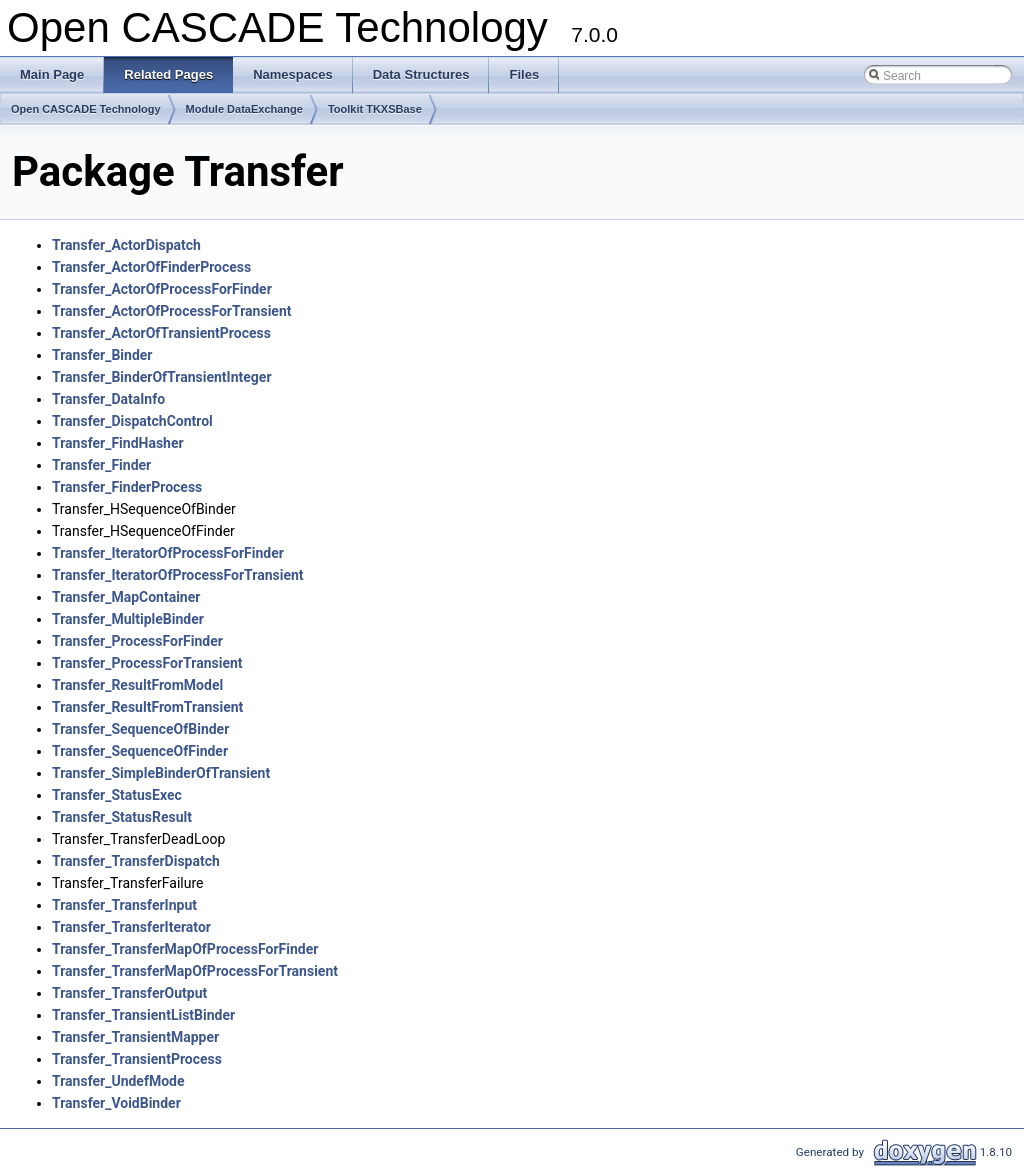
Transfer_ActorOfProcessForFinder (162, 289)
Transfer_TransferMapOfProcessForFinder (185, 949)
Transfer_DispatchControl (132, 421)
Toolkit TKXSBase (375, 109)
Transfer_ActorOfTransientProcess (161, 333)
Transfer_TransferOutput (129, 993)
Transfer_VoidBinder (116, 1103)
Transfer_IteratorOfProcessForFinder (168, 553)
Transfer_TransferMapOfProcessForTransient (195, 971)
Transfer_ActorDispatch (126, 245)
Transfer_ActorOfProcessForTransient (172, 311)
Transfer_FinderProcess (127, 487)
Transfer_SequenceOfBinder (140, 729)
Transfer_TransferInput (124, 905)
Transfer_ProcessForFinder (137, 641)
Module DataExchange (244, 109)
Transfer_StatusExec (117, 795)
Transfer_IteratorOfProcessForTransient (178, 575)
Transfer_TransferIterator (131, 927)
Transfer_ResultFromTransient (147, 707)
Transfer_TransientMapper (135, 1037)
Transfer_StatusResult (122, 817)
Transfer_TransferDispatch (136, 861)
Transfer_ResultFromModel (137, 685)
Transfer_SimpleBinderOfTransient (161, 773)
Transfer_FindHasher (118, 443)
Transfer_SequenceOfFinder (140, 751)
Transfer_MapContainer (126, 597)
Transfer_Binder (102, 355)
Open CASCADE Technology (86, 109)
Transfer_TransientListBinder (143, 1015)
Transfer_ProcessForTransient (147, 663)
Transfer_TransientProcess (137, 1059)
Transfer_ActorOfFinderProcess (151, 267)
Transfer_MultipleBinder (128, 619)
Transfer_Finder (101, 465)
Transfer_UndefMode (118, 1081)
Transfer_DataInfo (108, 399)
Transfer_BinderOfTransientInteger (162, 377)
